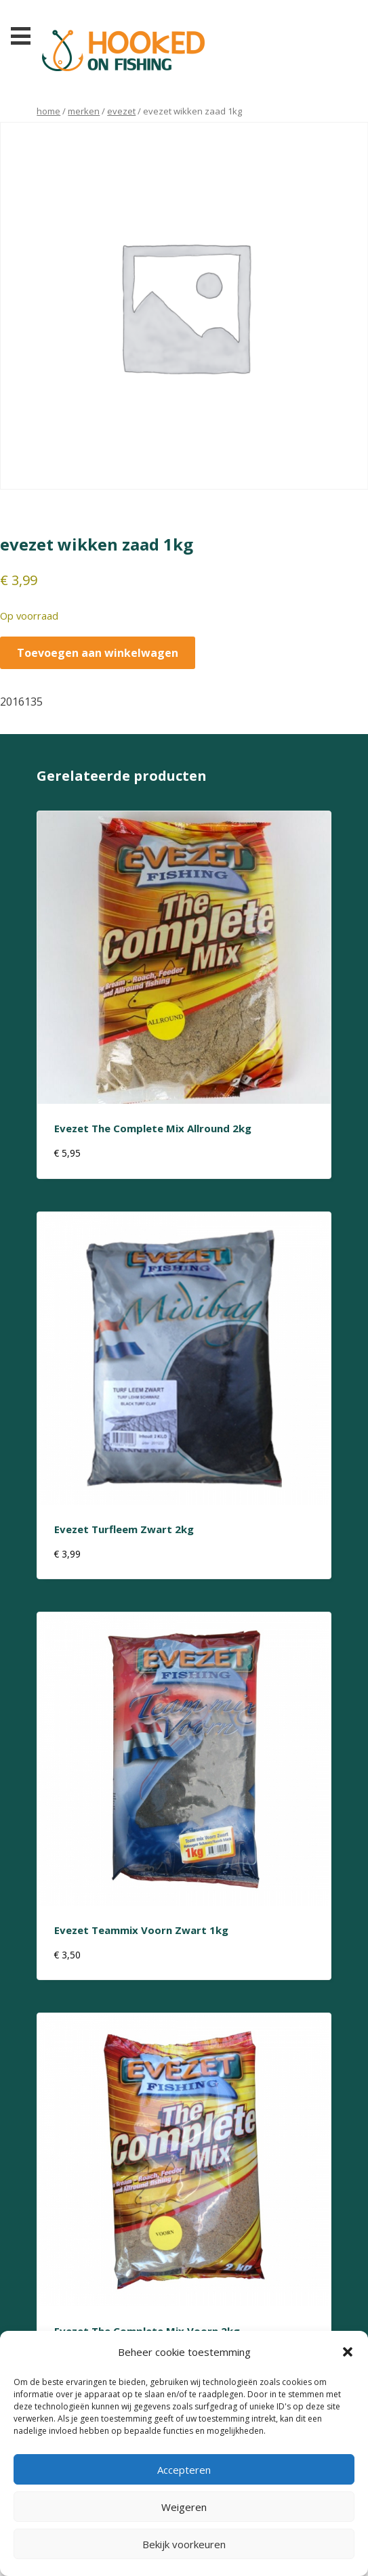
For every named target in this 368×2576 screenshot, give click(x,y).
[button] (347, 2352)
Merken (84, 111)
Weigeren (184, 2507)
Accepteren (184, 2469)
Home (48, 111)
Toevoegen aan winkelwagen (97, 652)
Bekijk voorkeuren (184, 2544)
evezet (121, 111)
